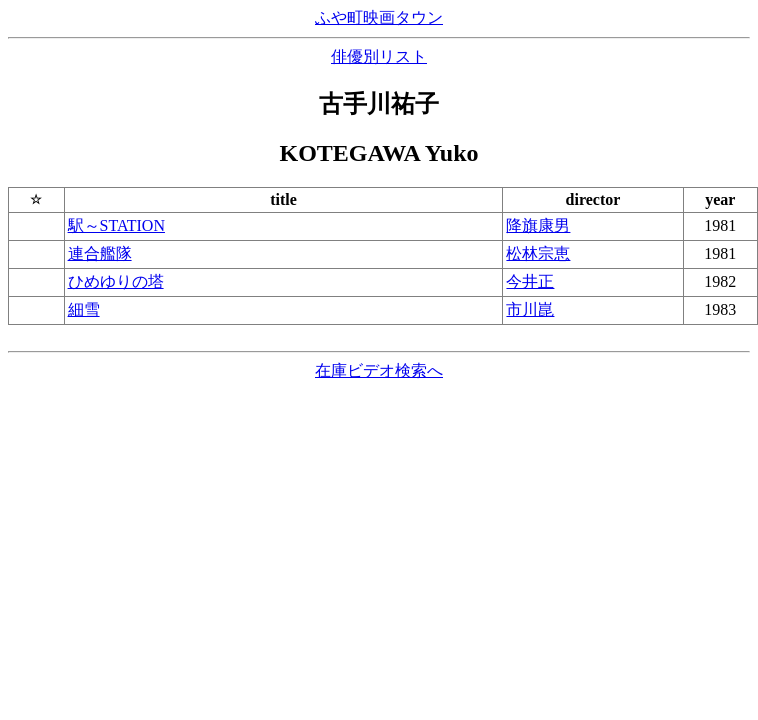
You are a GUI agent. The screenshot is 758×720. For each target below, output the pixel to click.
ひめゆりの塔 (116, 281)
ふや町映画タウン (379, 17)
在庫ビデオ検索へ (379, 370)
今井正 (530, 281)
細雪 (84, 309)
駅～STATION (116, 225)
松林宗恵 (538, 253)
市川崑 (530, 309)
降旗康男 (538, 225)
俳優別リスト (379, 56)
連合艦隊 (100, 253)
